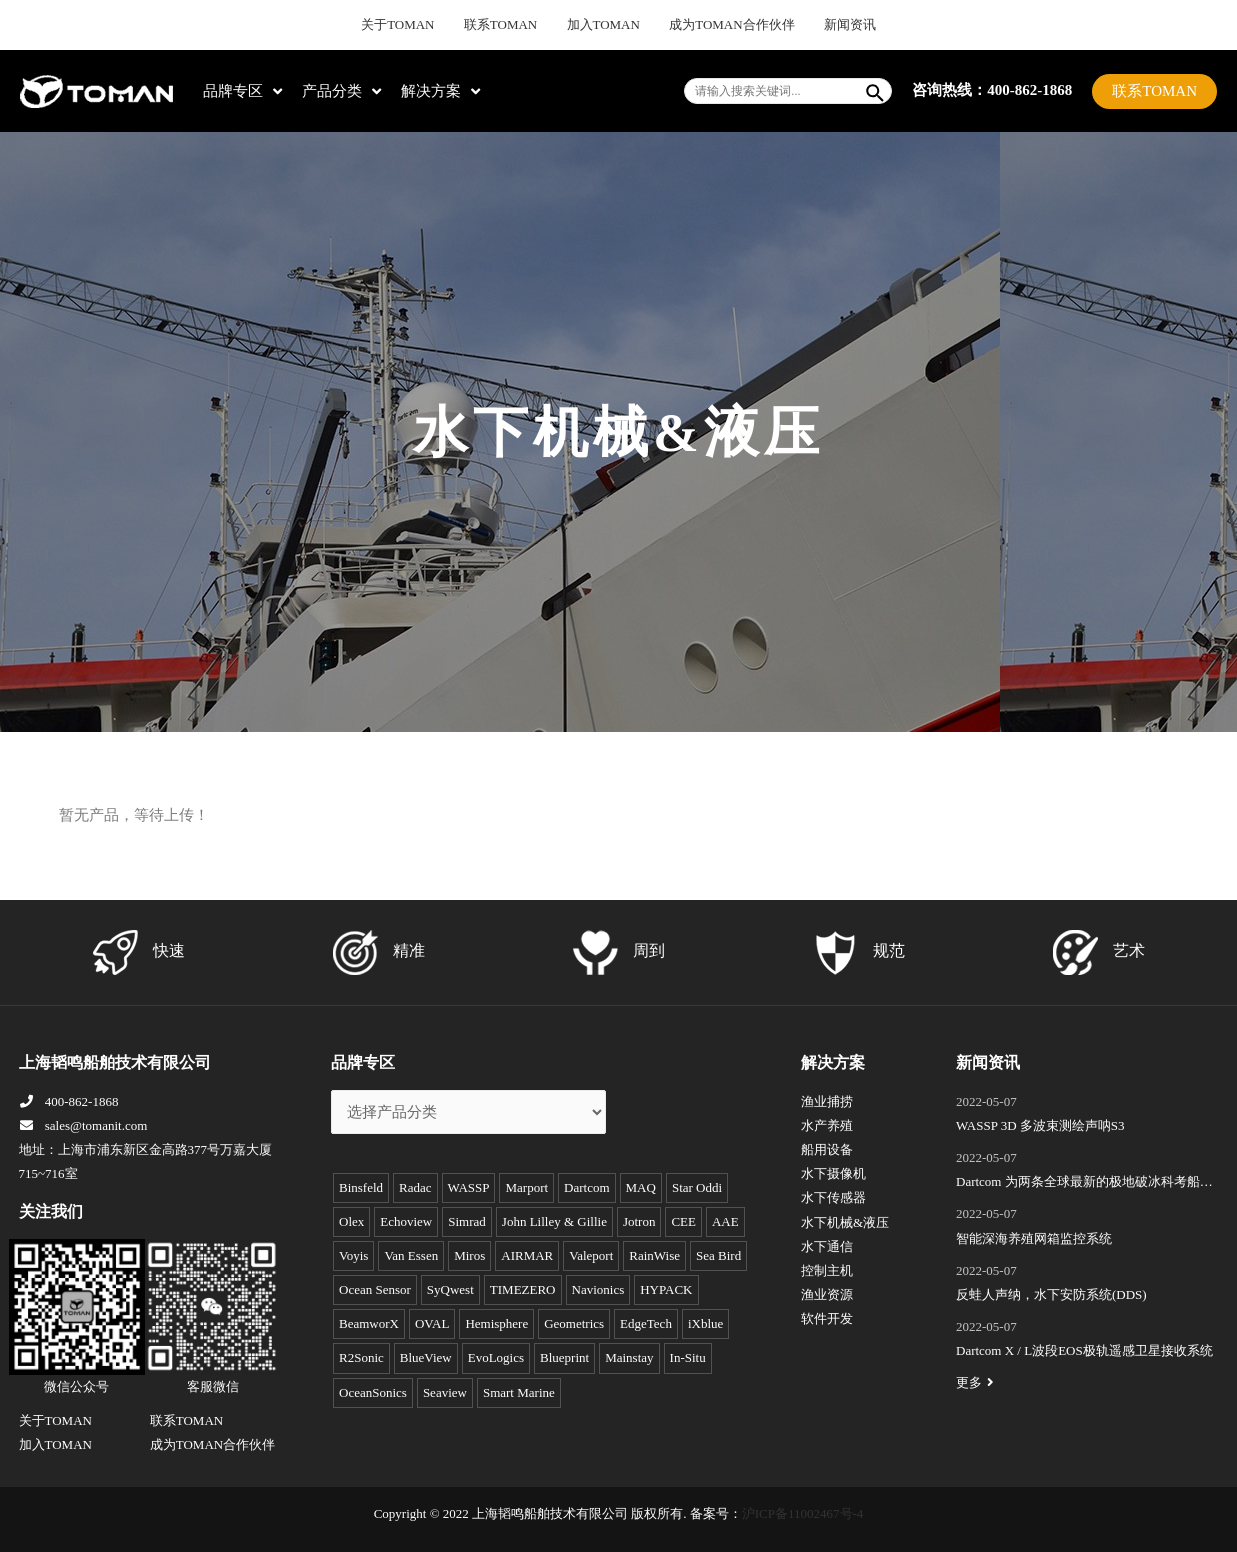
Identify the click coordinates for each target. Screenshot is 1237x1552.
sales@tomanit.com (83, 1125)
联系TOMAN (513, 25)
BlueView (426, 1357)
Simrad (467, 1221)
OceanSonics (373, 1392)
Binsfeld (361, 1187)
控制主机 (827, 1270)
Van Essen (411, 1255)
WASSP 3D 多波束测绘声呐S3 (1040, 1125)
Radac (415, 1187)
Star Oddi (697, 1187)
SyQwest (450, 1289)
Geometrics (574, 1323)
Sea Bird (718, 1255)
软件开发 (827, 1318)
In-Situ (688, 1357)
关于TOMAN (421, 25)
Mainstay (629, 1357)
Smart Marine (519, 1392)
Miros (469, 1255)
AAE (725, 1221)
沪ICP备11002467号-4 (803, 1513)
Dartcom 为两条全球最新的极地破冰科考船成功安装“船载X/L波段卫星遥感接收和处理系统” (1084, 1184)
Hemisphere (496, 1323)
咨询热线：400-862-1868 (992, 90)
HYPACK (666, 1289)
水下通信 (827, 1246)
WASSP (469, 1187)
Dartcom (586, 1187)
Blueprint (564, 1357)
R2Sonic (361, 1357)
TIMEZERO (523, 1289)
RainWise (654, 1255)
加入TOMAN (605, 25)
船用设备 (827, 1149)
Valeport (591, 1255)
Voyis (353, 1255)
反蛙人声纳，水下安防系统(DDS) (1051, 1294)
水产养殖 (827, 1125)
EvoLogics (496, 1357)
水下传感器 (833, 1197)
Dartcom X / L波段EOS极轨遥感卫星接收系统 (1084, 1350)
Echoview (406, 1221)
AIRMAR (527, 1255)
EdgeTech (646, 1323)
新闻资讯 (826, 25)
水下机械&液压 (845, 1222)
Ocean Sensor (375, 1289)
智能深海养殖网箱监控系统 (1034, 1238)
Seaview (445, 1392)
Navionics (598, 1289)
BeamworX (369, 1323)
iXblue (705, 1323)
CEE (683, 1221)
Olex (351, 1221)
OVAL (432, 1323)
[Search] (876, 91)
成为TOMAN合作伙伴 (720, 25)
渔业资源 (827, 1294)
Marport (526, 1187)
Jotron (639, 1221)
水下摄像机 (833, 1173)
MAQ (641, 1187)
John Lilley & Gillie (554, 1221)
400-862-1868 (69, 1101)
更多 (977, 1382)
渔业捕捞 (827, 1101)
